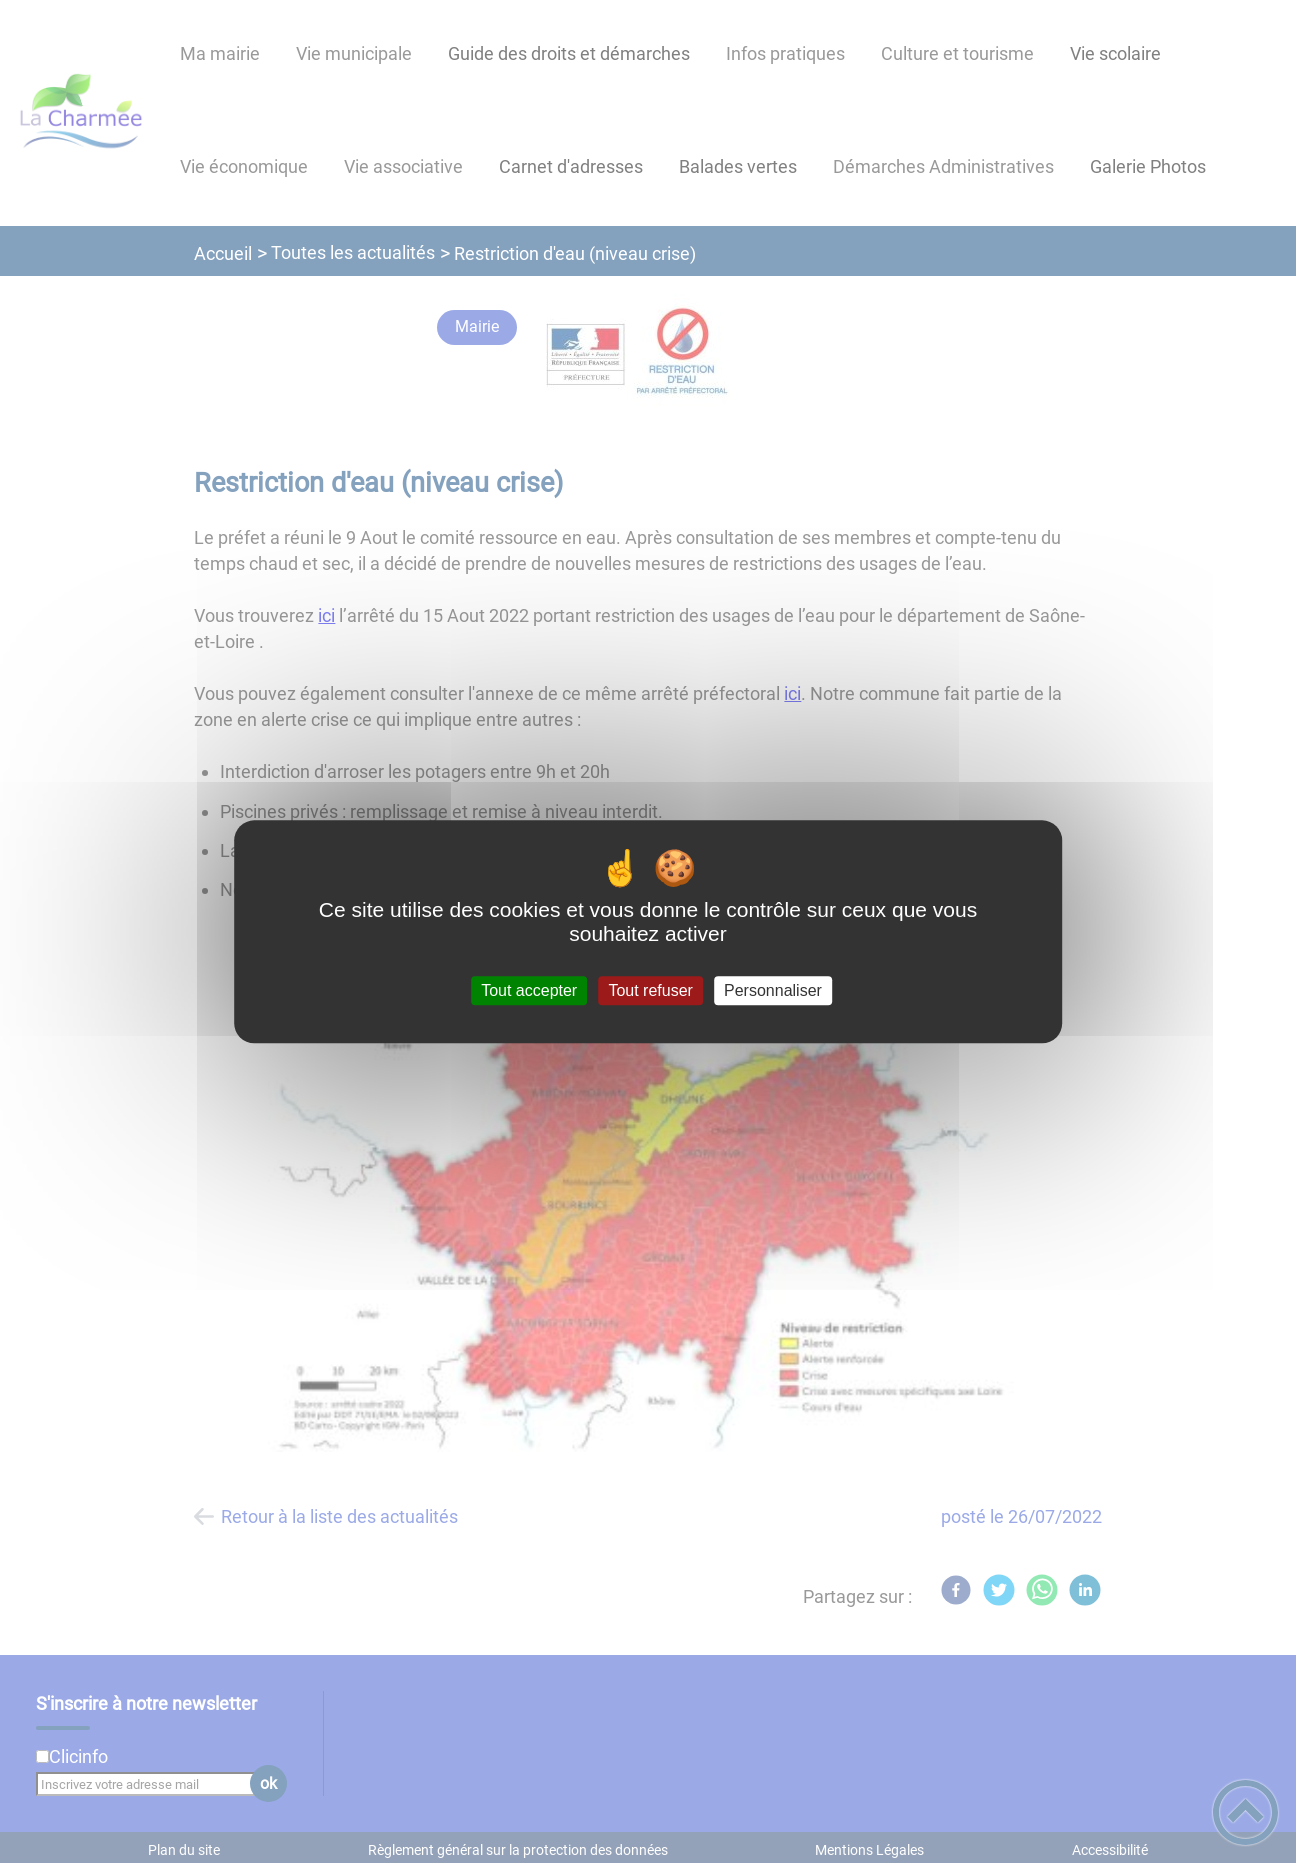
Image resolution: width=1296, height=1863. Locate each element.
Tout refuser (650, 990)
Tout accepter (529, 990)
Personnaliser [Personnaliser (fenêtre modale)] (773, 990)
